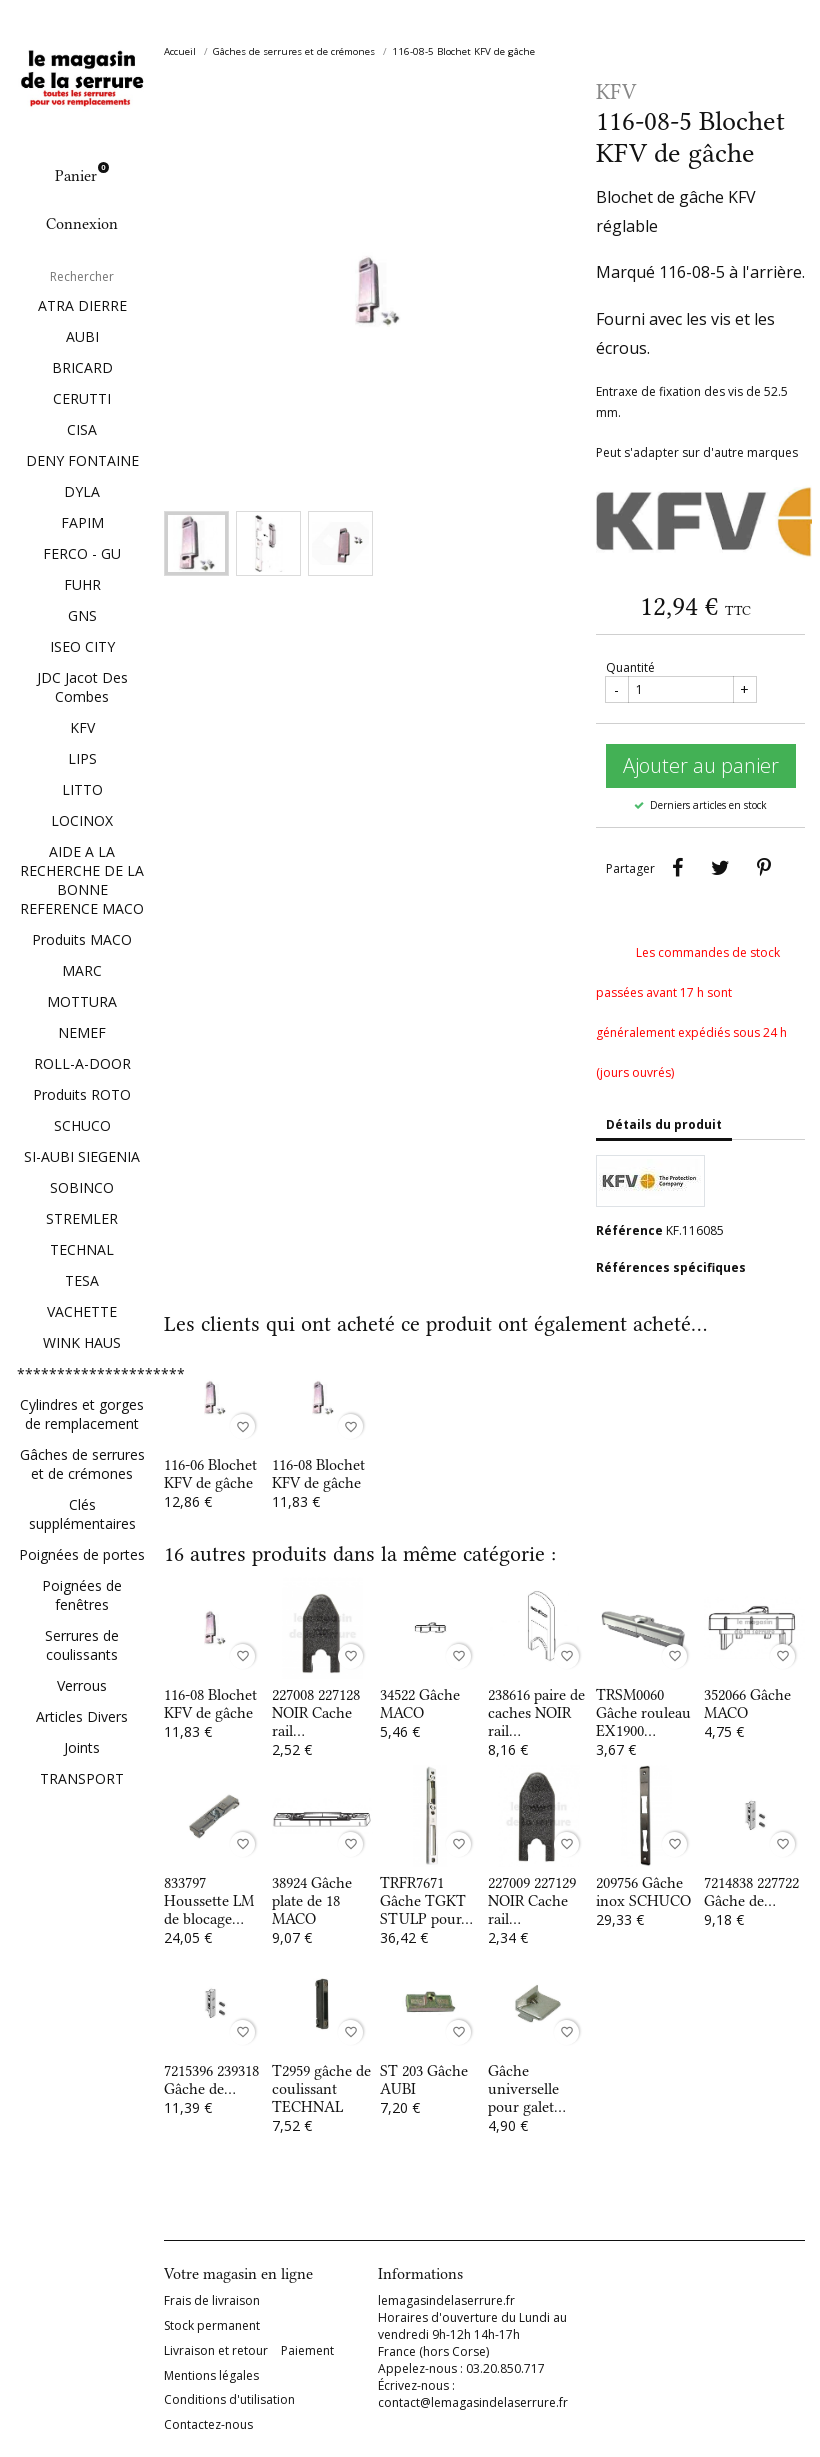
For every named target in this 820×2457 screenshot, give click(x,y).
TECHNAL (82, 1249)
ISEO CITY (82, 646)
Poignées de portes (82, 1554)
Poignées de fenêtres (82, 1595)
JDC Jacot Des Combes (82, 687)
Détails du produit (664, 1124)
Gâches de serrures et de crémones (82, 1464)
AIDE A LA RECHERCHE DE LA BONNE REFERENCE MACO (82, 880)
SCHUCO (82, 1125)
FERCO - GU (82, 553)
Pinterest (764, 868)
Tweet (721, 868)
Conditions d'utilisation (229, 2400)
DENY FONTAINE (82, 460)
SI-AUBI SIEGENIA (82, 1156)
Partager (678, 868)
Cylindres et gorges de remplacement (82, 1414)
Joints (82, 1747)
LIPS (82, 758)
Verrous (82, 1685)
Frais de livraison (212, 2301)
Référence (629, 1230)
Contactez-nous (208, 2425)
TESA (82, 1280)
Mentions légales (211, 2376)
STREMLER (82, 1218)
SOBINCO (82, 1187)
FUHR (82, 584)
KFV (82, 727)
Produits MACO (82, 939)
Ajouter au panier (701, 765)
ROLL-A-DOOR (82, 1063)
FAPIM (82, 522)
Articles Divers (82, 1716)
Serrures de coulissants (82, 1645)
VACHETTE (82, 1311)
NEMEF (82, 1032)
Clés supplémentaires (82, 1514)
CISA (82, 429)
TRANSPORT (82, 1778)
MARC (82, 970)
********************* (82, 1373)
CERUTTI (82, 398)
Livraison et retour (216, 2351)
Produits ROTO (82, 1094)
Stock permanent (212, 2326)
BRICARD (82, 367)
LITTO (82, 789)
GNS (82, 615)
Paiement (307, 2351)
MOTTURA (82, 1001)
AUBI (82, 336)
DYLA (82, 491)
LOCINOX (82, 820)
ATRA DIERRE (82, 305)
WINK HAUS (82, 1342)
